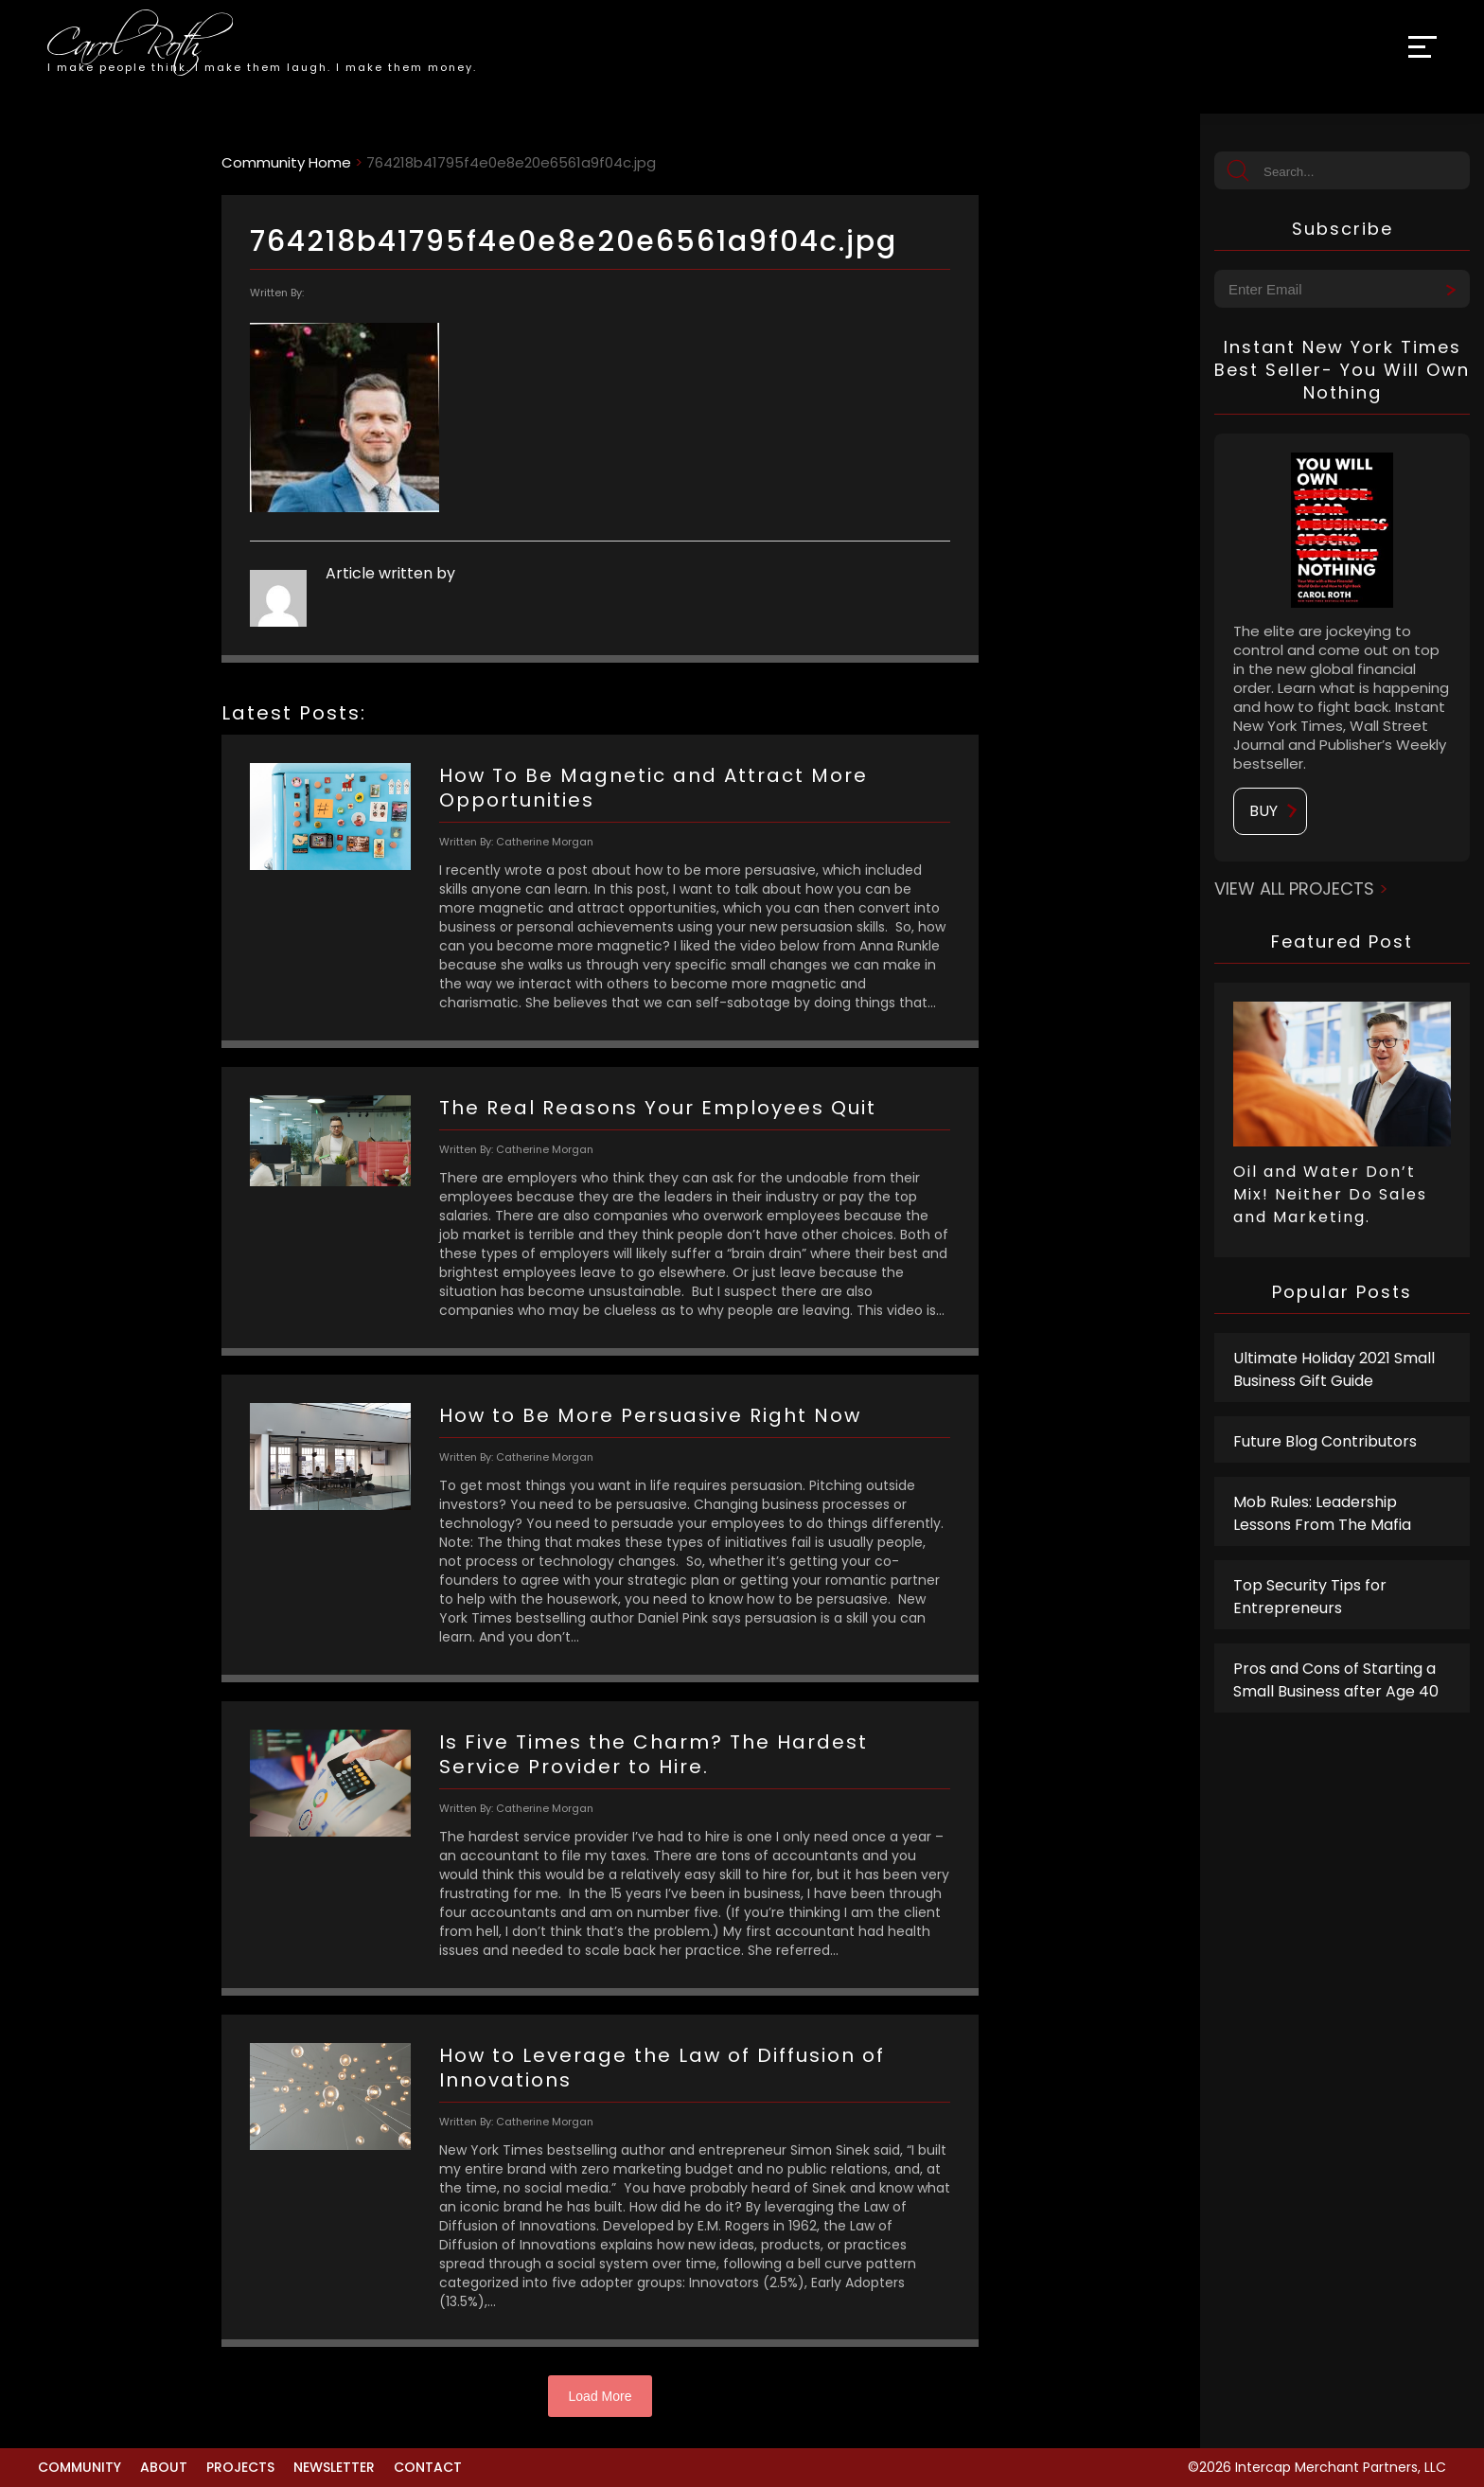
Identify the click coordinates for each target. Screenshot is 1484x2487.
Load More (600, 2396)
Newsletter (334, 2467)
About (163, 2467)
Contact (428, 2467)
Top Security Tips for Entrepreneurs (1310, 1596)
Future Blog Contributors (1325, 1441)
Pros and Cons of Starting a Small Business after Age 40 (1336, 1680)
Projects (240, 2467)
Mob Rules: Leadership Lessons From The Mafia (1322, 1513)
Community (79, 2467)
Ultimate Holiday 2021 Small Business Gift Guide (1334, 1369)
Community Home (286, 162)
